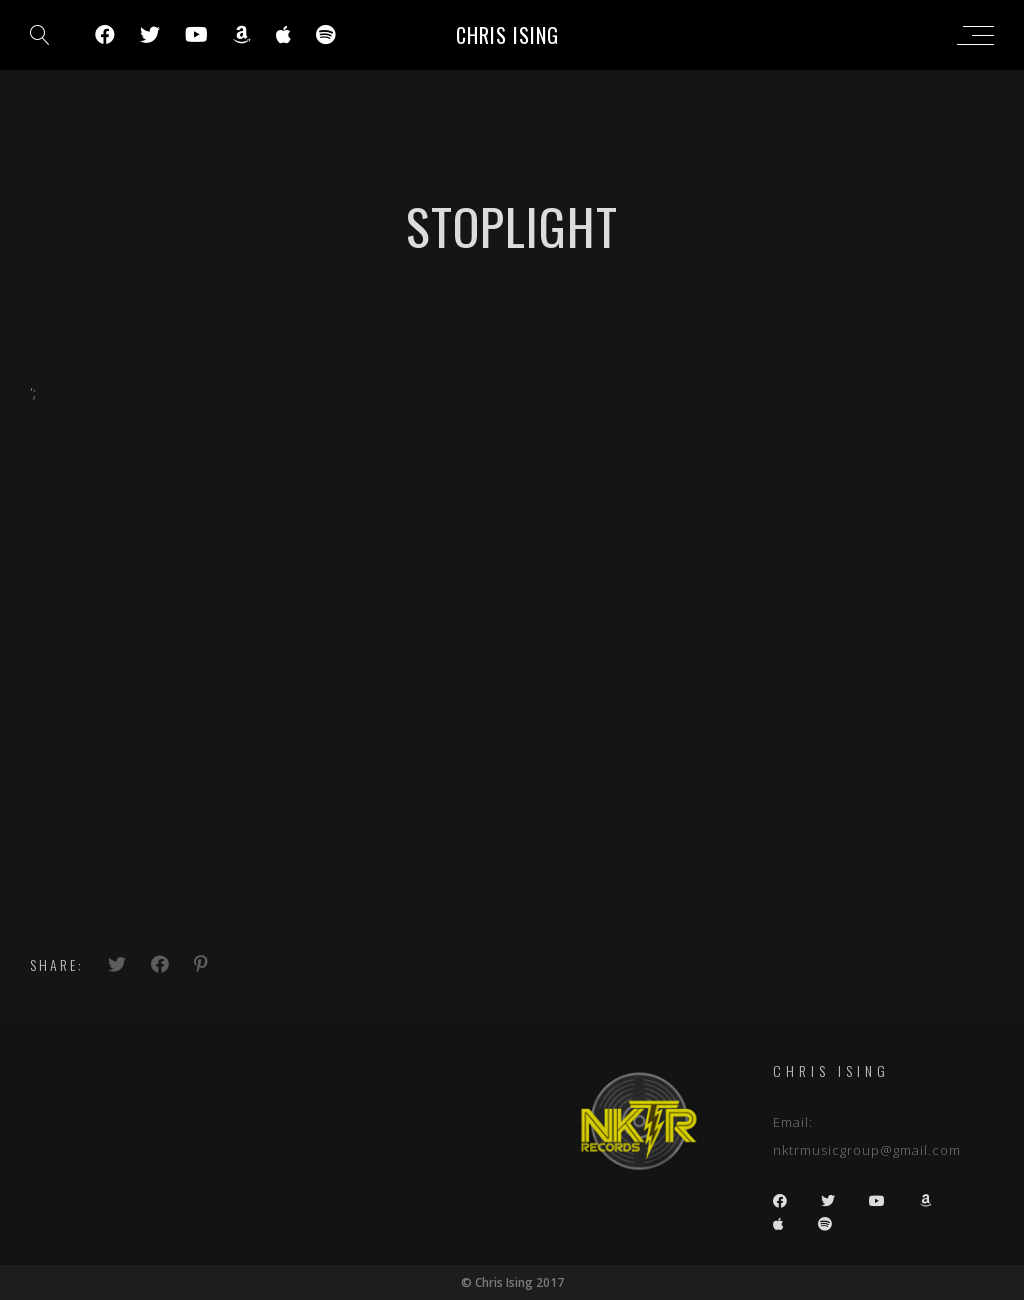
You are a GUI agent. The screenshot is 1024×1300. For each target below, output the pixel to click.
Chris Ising (507, 35)
